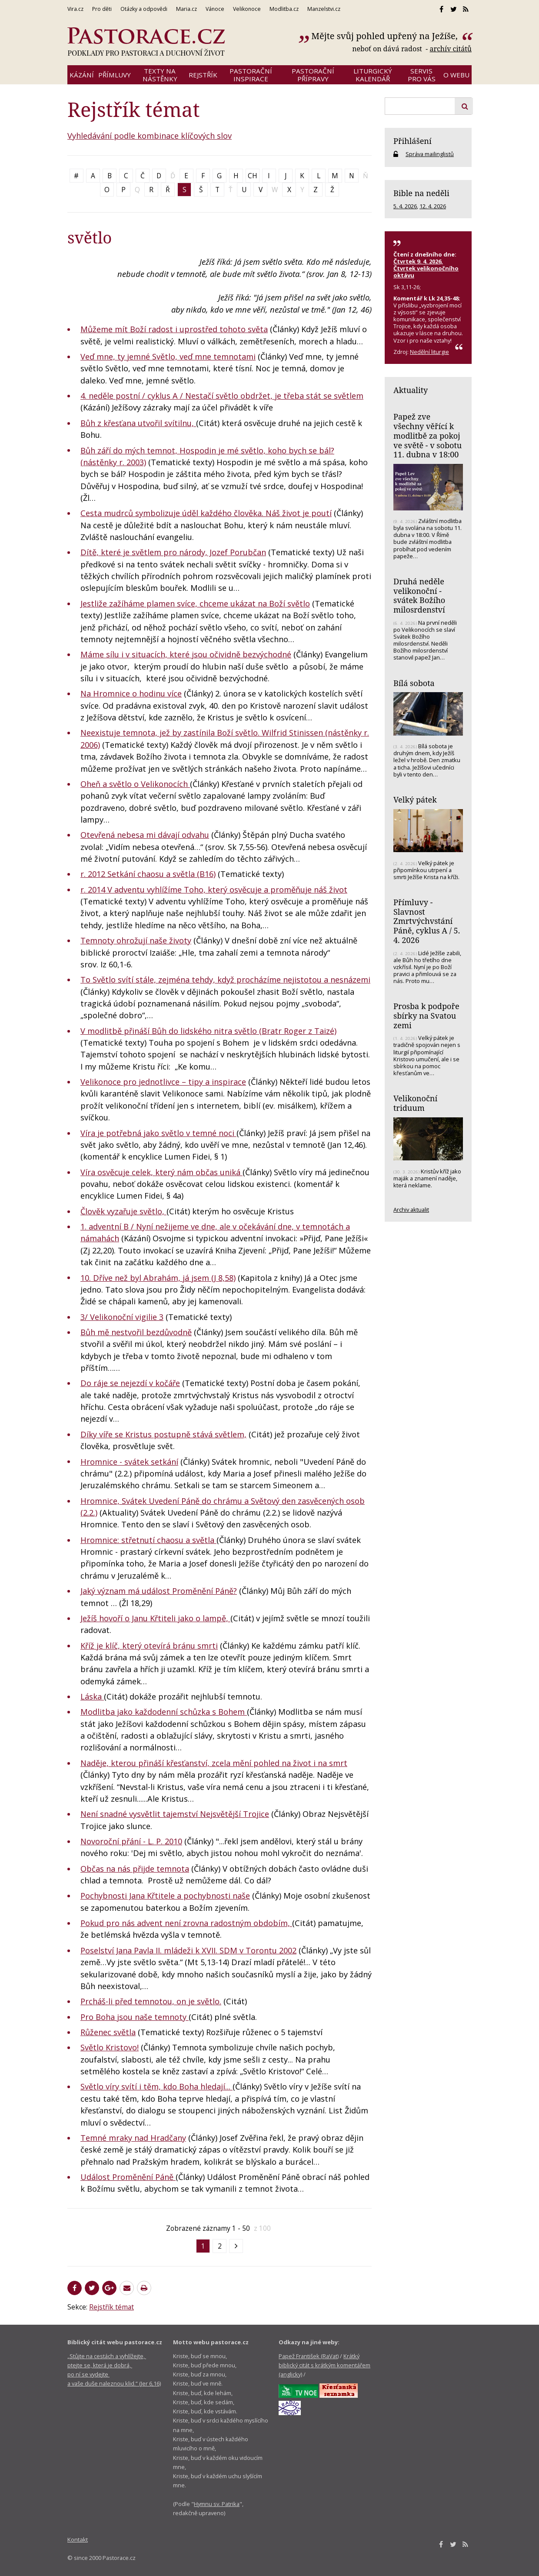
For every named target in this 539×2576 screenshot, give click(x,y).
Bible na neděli (421, 193)
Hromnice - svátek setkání (129, 1461)
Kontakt (77, 2539)
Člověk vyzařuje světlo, (123, 1211)
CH (252, 175)
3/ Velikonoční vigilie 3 (121, 1317)
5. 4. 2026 (405, 206)
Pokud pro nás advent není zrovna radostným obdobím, (186, 1923)
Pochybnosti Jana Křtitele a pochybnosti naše (165, 1895)
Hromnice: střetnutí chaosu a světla (148, 1540)
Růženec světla (108, 2032)
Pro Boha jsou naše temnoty (134, 2017)
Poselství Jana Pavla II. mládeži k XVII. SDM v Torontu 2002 (188, 1950)
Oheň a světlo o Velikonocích (135, 784)
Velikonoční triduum (415, 1103)
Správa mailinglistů (430, 154)
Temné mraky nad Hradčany (133, 2138)
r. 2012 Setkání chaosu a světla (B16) (148, 874)
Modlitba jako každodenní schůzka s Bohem (163, 1711)
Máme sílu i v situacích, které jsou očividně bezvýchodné (185, 654)
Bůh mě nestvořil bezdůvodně (136, 1332)
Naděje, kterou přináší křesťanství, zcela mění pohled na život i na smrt (213, 1763)
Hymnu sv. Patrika (217, 2504)
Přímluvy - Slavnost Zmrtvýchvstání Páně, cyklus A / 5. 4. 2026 (426, 921)
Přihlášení (412, 141)
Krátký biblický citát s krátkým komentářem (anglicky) (324, 2365)
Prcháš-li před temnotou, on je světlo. (150, 2001)
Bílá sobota (414, 683)
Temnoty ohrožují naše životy (135, 940)
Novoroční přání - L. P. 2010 (131, 1841)
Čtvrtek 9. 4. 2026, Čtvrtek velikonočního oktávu (426, 268)
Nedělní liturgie (429, 352)
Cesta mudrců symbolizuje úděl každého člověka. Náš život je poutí (206, 513)
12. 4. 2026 (432, 206)
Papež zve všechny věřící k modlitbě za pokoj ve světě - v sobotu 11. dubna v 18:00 (427, 435)
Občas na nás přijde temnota (134, 1868)
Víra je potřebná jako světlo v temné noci (158, 1133)
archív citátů (450, 48)
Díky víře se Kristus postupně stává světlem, (163, 1434)
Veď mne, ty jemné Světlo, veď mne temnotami (168, 356)
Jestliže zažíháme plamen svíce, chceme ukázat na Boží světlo (195, 603)
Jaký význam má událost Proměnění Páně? (158, 1591)
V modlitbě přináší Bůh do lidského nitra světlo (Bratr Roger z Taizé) (208, 1031)
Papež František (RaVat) (309, 2356)
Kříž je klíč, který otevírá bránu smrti (149, 1645)
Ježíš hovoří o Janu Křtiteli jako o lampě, (155, 1618)
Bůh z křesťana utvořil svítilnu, (138, 423)
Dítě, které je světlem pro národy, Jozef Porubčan (173, 552)
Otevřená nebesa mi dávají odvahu (144, 835)
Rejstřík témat (111, 2307)
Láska (92, 1696)
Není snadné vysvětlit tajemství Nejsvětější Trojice (174, 1814)
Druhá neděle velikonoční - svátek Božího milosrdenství (419, 595)
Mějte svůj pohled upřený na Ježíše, (385, 36)
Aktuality (410, 390)
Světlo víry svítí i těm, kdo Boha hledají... (156, 2086)
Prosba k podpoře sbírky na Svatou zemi (426, 1015)
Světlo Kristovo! (109, 2047)
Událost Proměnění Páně (128, 2177)
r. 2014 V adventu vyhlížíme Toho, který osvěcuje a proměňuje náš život (213, 889)
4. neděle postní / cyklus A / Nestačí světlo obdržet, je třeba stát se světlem (221, 395)
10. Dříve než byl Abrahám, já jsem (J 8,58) (158, 1278)
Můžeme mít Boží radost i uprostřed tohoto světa (174, 329)
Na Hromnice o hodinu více (131, 693)
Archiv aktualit (411, 1209)
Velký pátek (415, 799)
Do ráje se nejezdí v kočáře (130, 1383)
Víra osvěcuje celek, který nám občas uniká (161, 1172)
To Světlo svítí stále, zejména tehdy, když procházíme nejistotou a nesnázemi (225, 979)
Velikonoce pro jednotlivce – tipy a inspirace (163, 1081)
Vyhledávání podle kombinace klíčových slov (149, 135)
